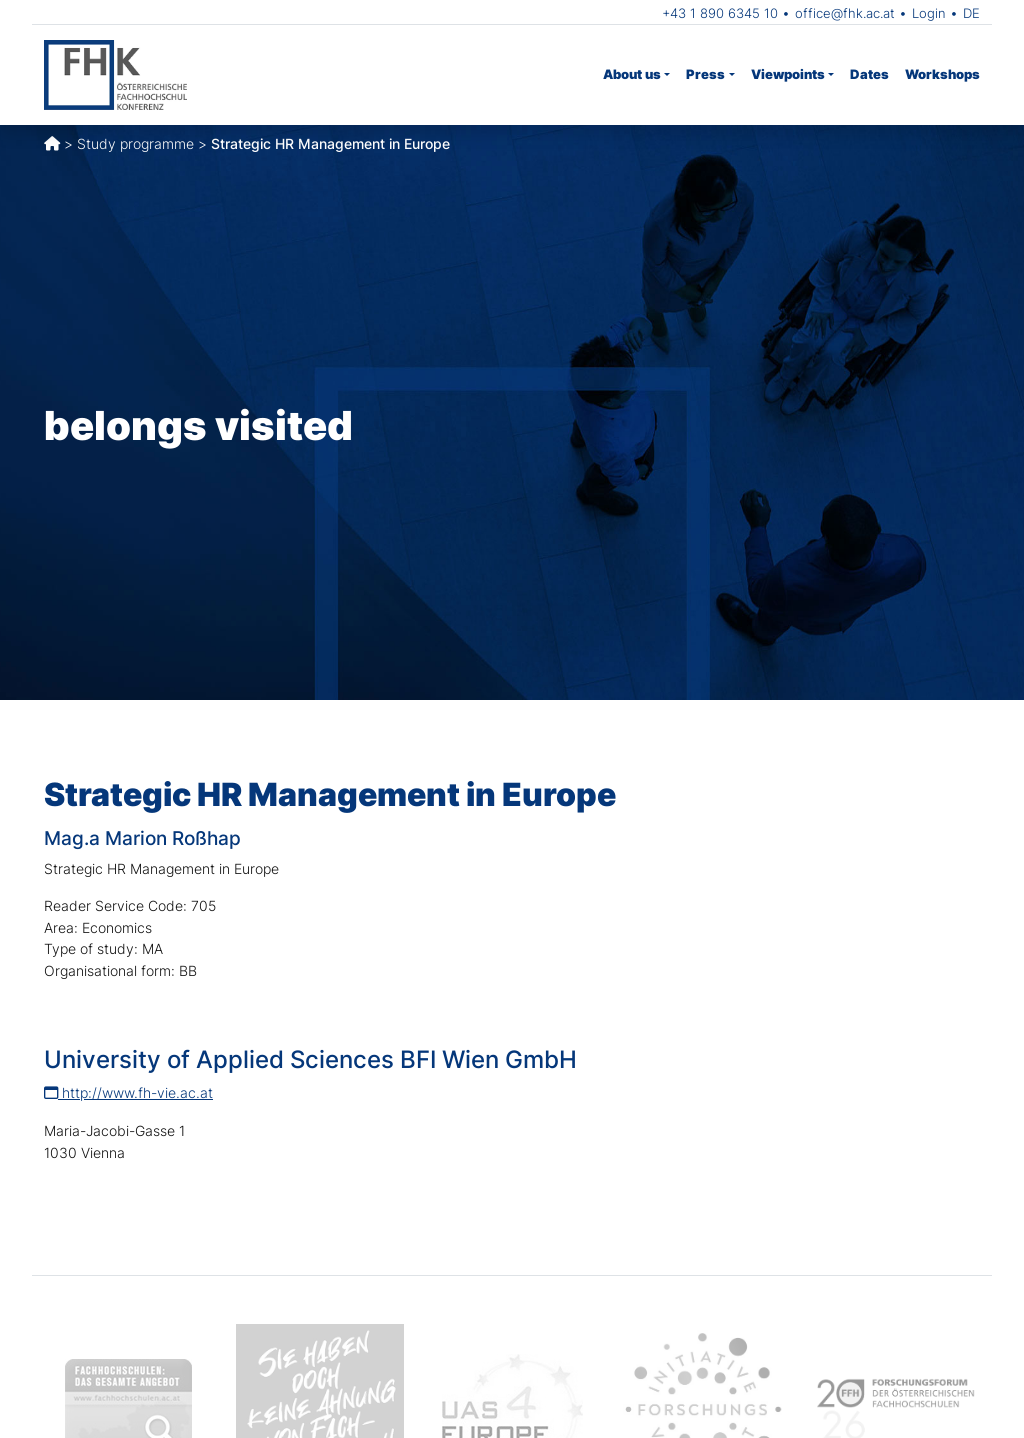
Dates (869, 74)
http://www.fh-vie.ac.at (128, 1092)
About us (632, 74)
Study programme (135, 143)
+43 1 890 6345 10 (720, 13)
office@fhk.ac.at (845, 13)
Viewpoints (788, 74)
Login (929, 13)
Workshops (942, 74)
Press (705, 74)
